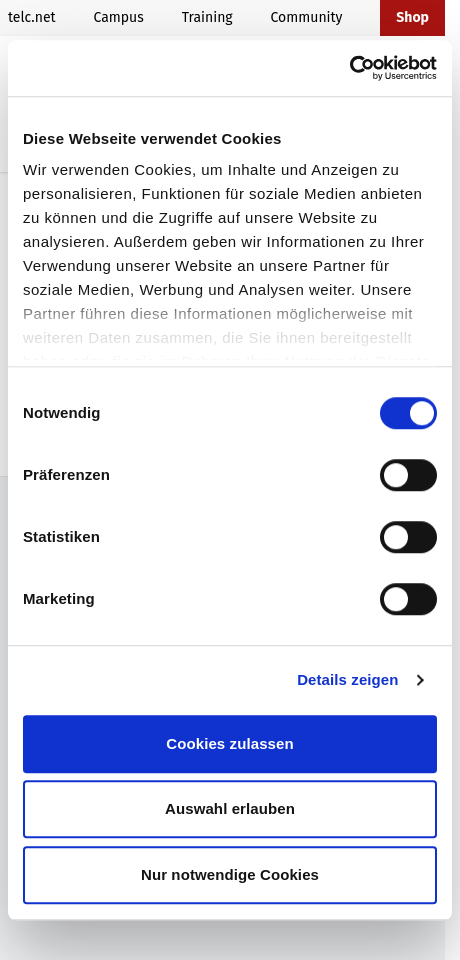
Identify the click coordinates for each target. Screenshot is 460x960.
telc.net (32, 17)
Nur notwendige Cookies (230, 874)
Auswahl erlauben (230, 808)
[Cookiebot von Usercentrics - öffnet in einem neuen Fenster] (349, 68)
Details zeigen (347, 679)
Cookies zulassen (229, 743)
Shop (412, 17)
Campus (118, 17)
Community (307, 17)
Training (207, 17)
